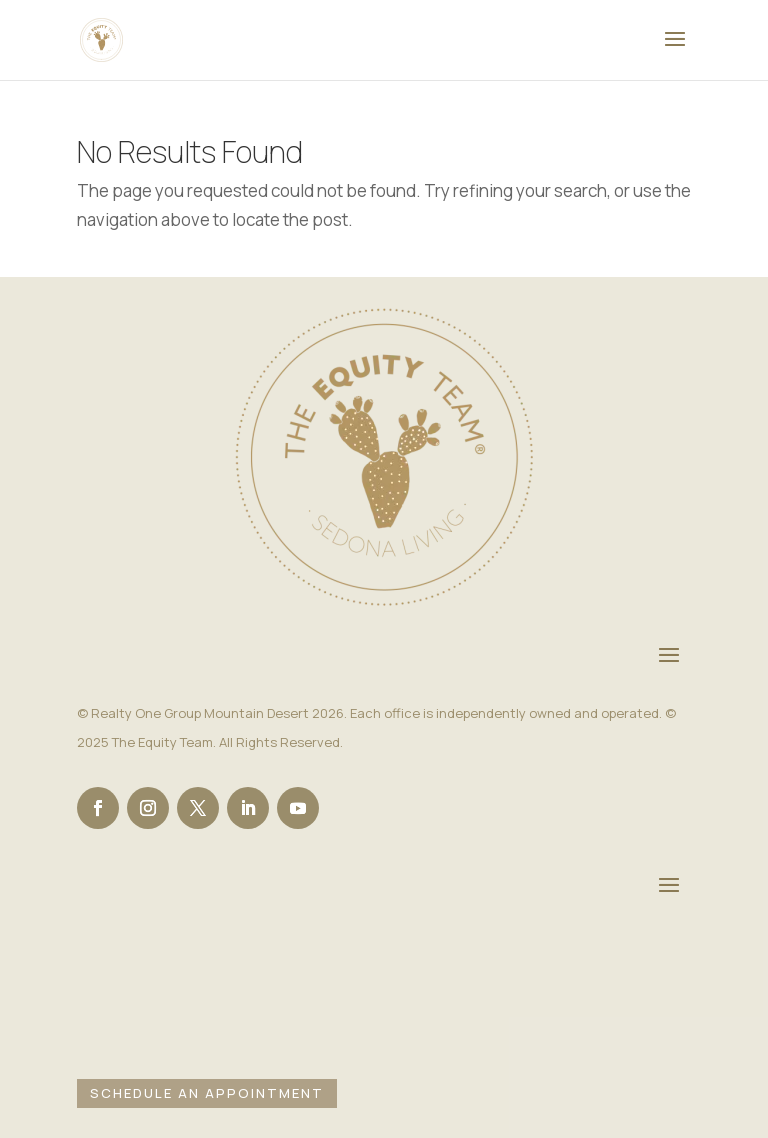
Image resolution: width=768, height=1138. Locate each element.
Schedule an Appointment (207, 1093)
